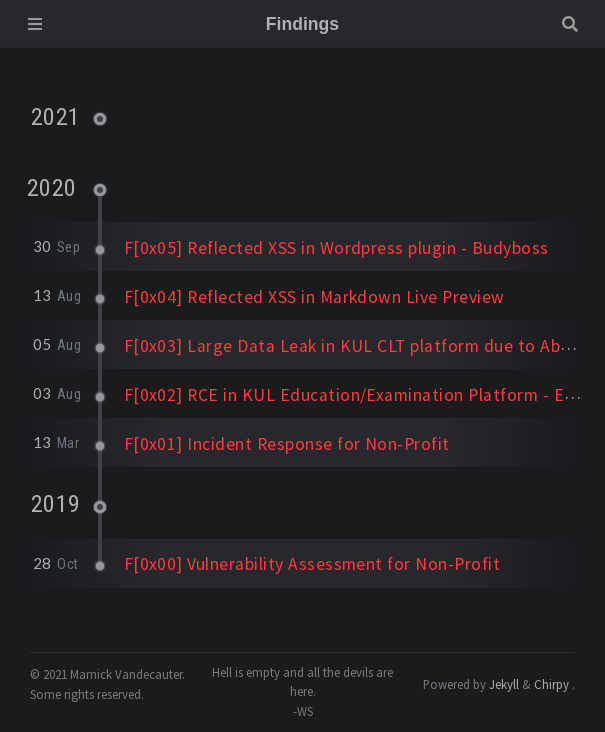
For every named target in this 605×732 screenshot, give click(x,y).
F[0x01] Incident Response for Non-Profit (287, 444)
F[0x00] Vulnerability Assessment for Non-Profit (312, 564)
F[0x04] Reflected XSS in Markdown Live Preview (314, 297)
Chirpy (551, 684)
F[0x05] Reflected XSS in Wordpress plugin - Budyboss (336, 248)
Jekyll (504, 684)
